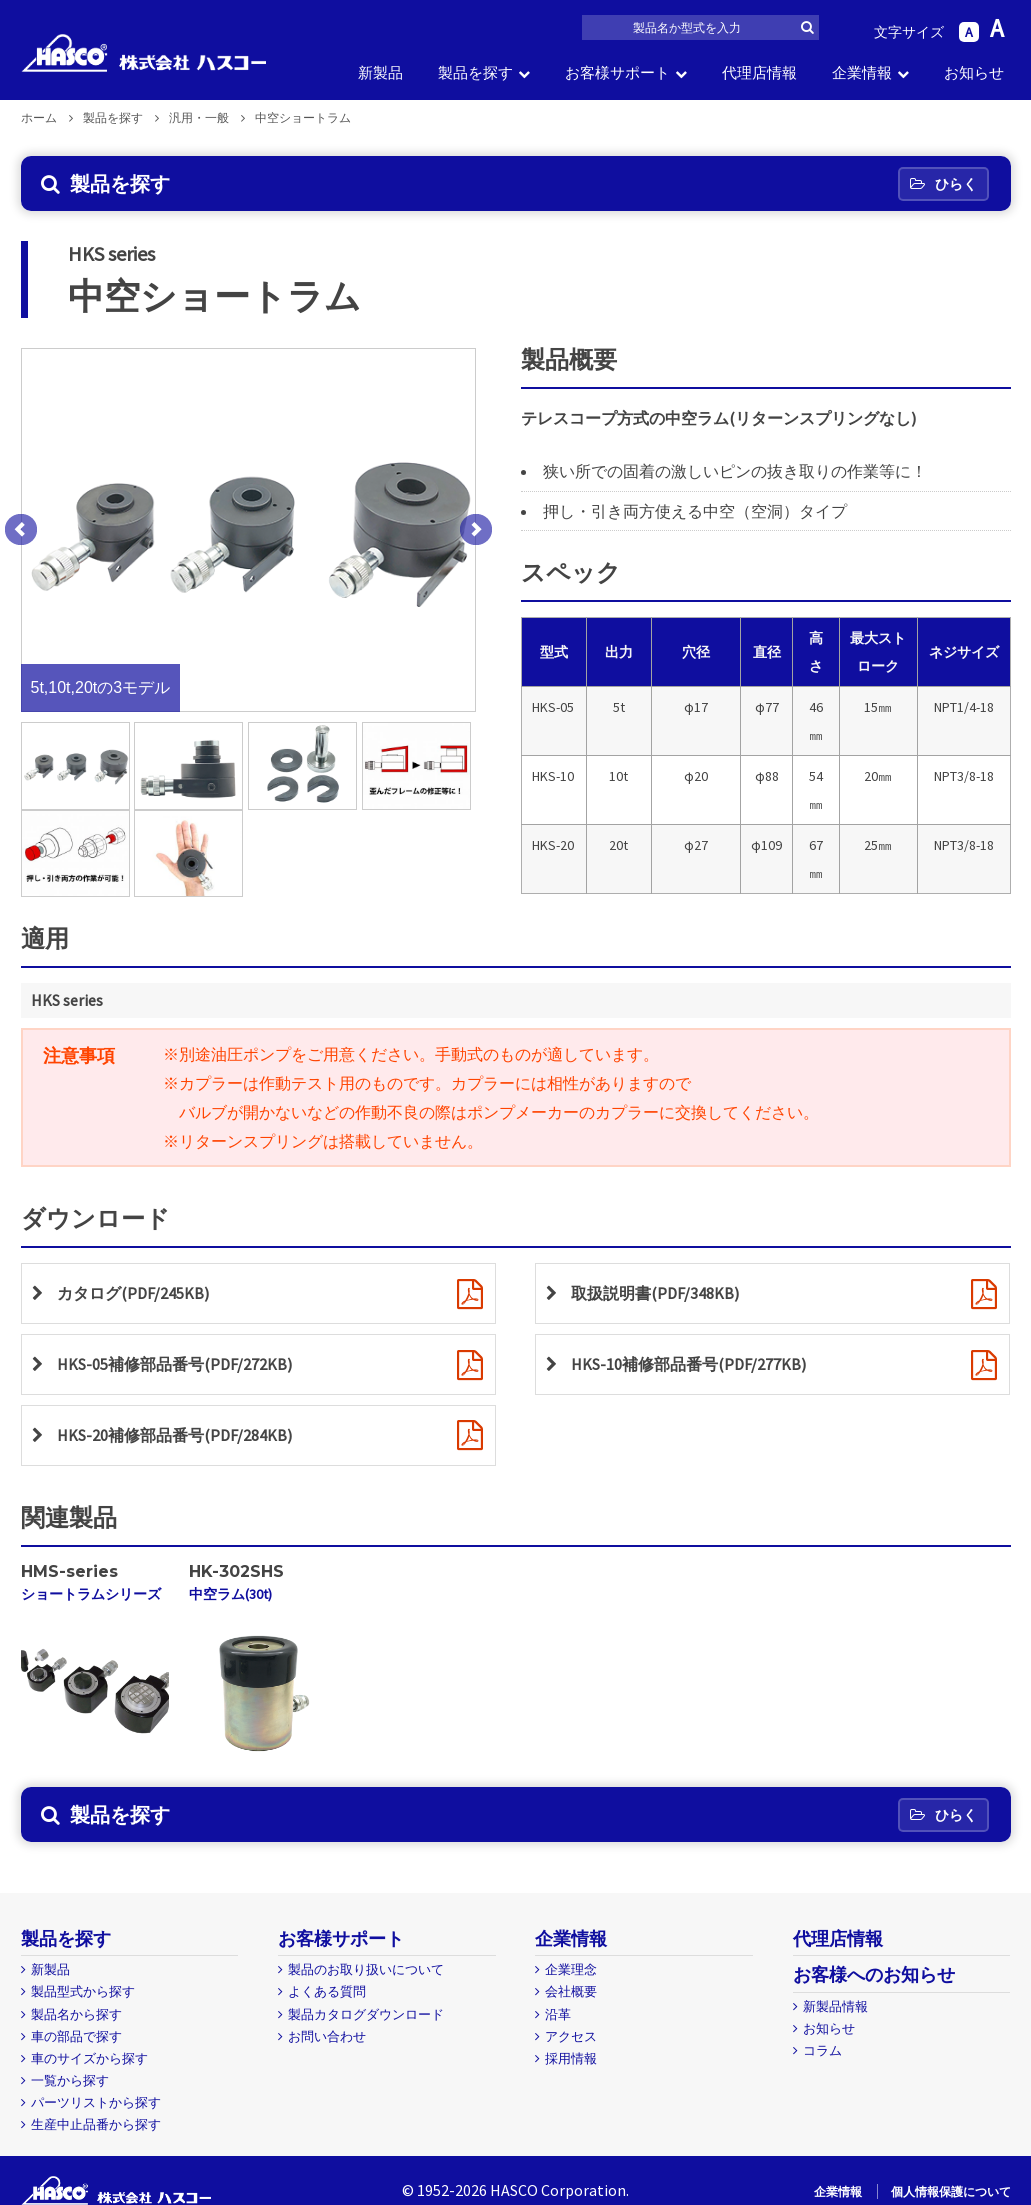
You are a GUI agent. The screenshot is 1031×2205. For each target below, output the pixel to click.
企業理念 (571, 1969)
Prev (21, 530)
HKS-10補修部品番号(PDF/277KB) (688, 1364)
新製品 (380, 72)
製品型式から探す (83, 1991)
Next (476, 530)
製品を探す (475, 72)
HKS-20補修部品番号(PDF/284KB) (174, 1435)
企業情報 (862, 72)
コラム (822, 2050)
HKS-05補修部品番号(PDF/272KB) (174, 1364)
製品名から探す (76, 2014)
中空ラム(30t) (230, 1595)
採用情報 (571, 2058)
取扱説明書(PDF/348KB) (655, 1293)
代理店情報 (759, 72)
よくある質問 (327, 1991)
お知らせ (974, 72)
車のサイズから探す (89, 2058)
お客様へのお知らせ (874, 1974)
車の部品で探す (76, 2036)
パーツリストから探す (96, 2102)
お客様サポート (617, 72)
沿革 (558, 2014)
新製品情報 (835, 2006)
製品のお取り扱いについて (366, 1969)
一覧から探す (70, 2080)
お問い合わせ (327, 2036)
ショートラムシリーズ (91, 1595)
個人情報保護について (951, 2191)
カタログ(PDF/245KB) (133, 1293)
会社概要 (571, 1991)
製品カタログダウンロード (366, 2014)
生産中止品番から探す (96, 2124)
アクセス (571, 2036)
